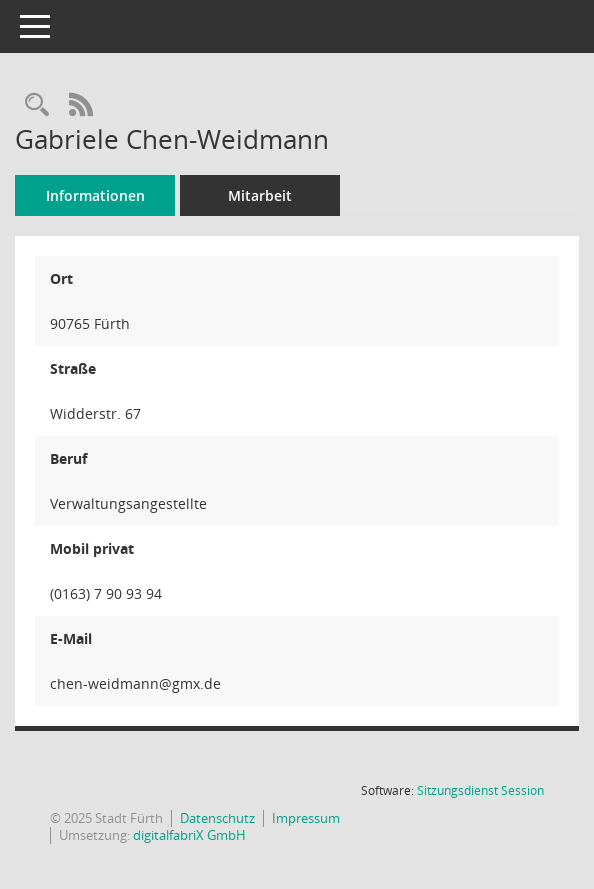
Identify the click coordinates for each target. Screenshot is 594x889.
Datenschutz (217, 818)
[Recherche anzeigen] (37, 105)
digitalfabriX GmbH (189, 835)
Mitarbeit (260, 195)
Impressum (306, 818)
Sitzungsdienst (480, 790)
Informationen (95, 195)
